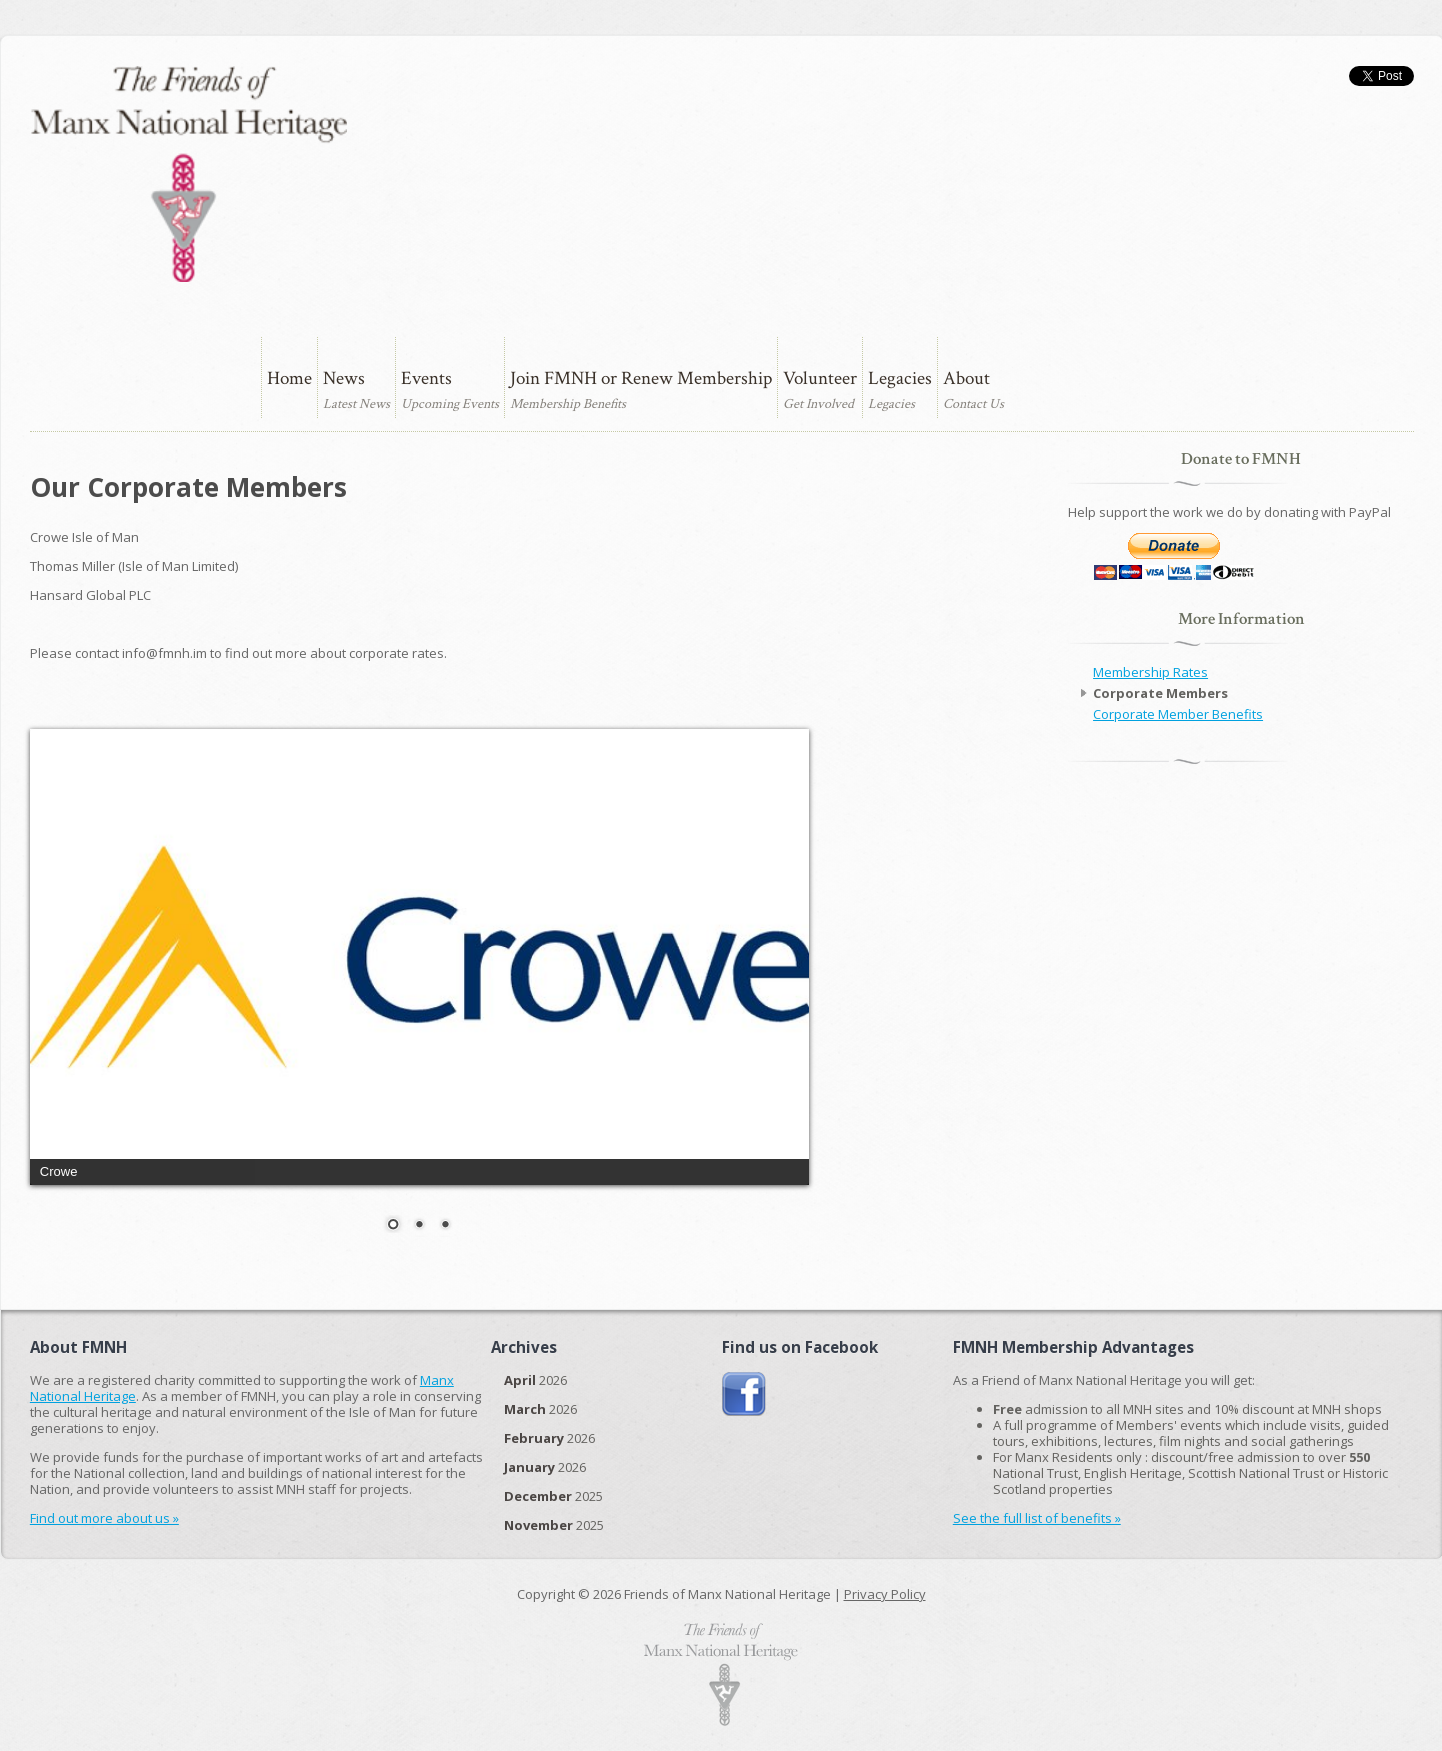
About (966, 378)
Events (426, 378)
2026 (535, 1380)
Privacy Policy (885, 1594)
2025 (553, 1496)
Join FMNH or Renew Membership (641, 378)
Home (289, 378)
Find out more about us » (104, 1518)
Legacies (900, 378)
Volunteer (820, 378)
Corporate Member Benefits (1178, 714)
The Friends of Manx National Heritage (188, 174)
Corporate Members (1160, 693)
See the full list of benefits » (1037, 1518)
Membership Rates (1150, 672)
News (344, 378)
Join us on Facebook (744, 1394)
